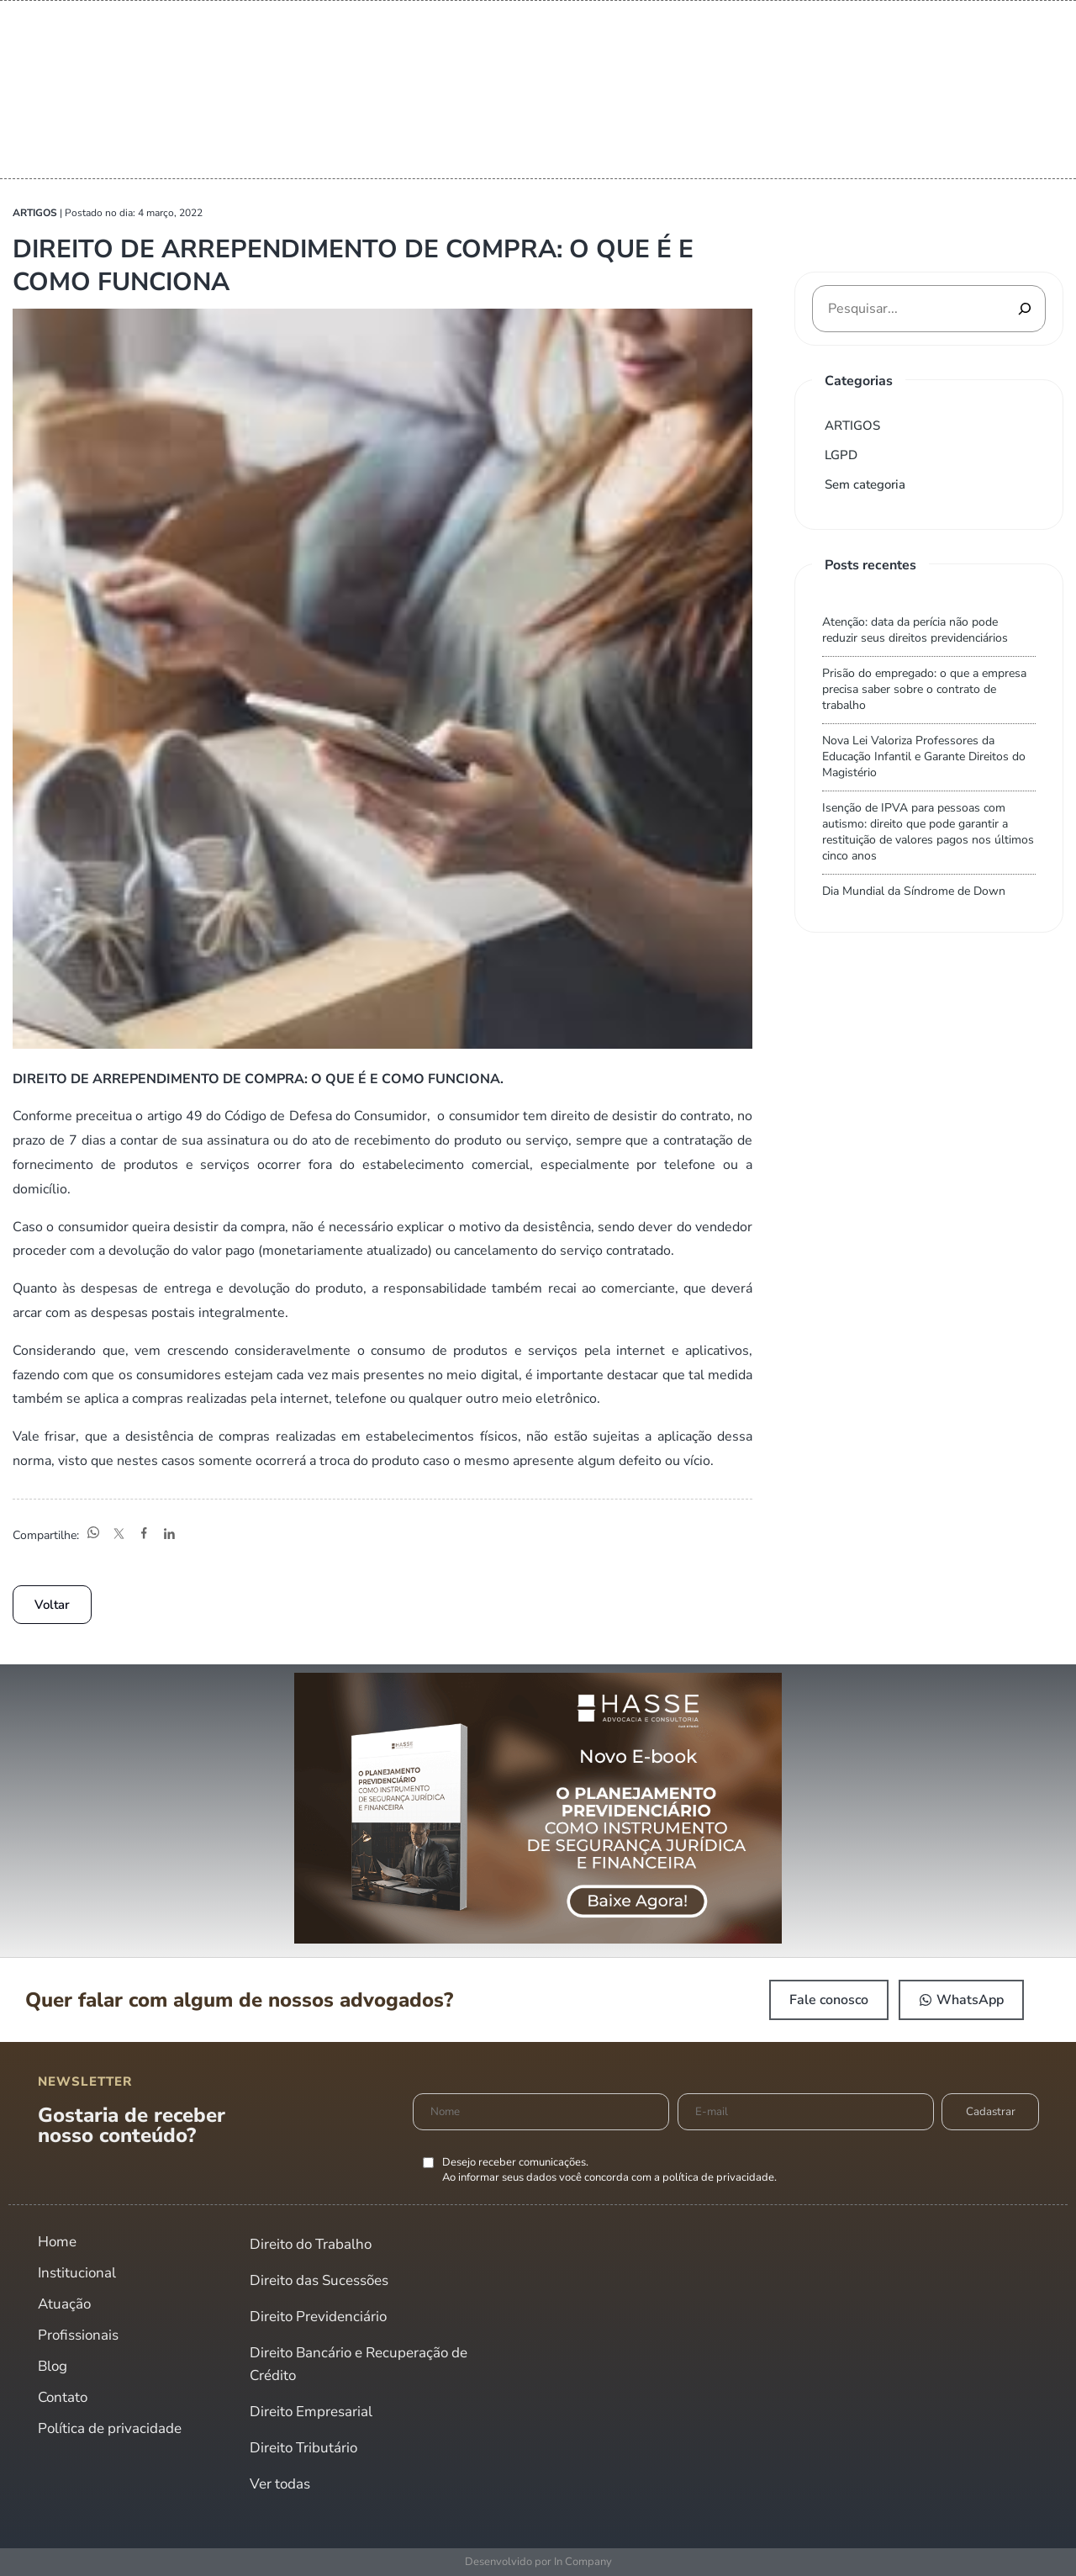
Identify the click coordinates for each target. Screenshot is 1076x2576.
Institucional (77, 2272)
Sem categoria (865, 484)
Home (57, 2241)
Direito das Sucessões (319, 2280)
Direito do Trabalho (311, 2244)
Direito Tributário (303, 2447)
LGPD (841, 455)
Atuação (64, 2304)
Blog (52, 2366)
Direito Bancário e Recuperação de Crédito (358, 2364)
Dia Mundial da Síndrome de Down (913, 891)
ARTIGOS (852, 425)
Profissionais (78, 2335)
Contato (62, 2397)
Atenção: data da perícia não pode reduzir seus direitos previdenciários (915, 630)
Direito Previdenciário (318, 2316)
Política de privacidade (110, 2428)
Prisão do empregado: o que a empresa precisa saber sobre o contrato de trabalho (924, 689)
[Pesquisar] (1025, 308)
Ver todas (280, 2484)
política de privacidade (718, 2177)
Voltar (52, 1604)
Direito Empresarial (311, 2411)
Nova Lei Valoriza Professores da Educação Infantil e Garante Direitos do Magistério (924, 756)
